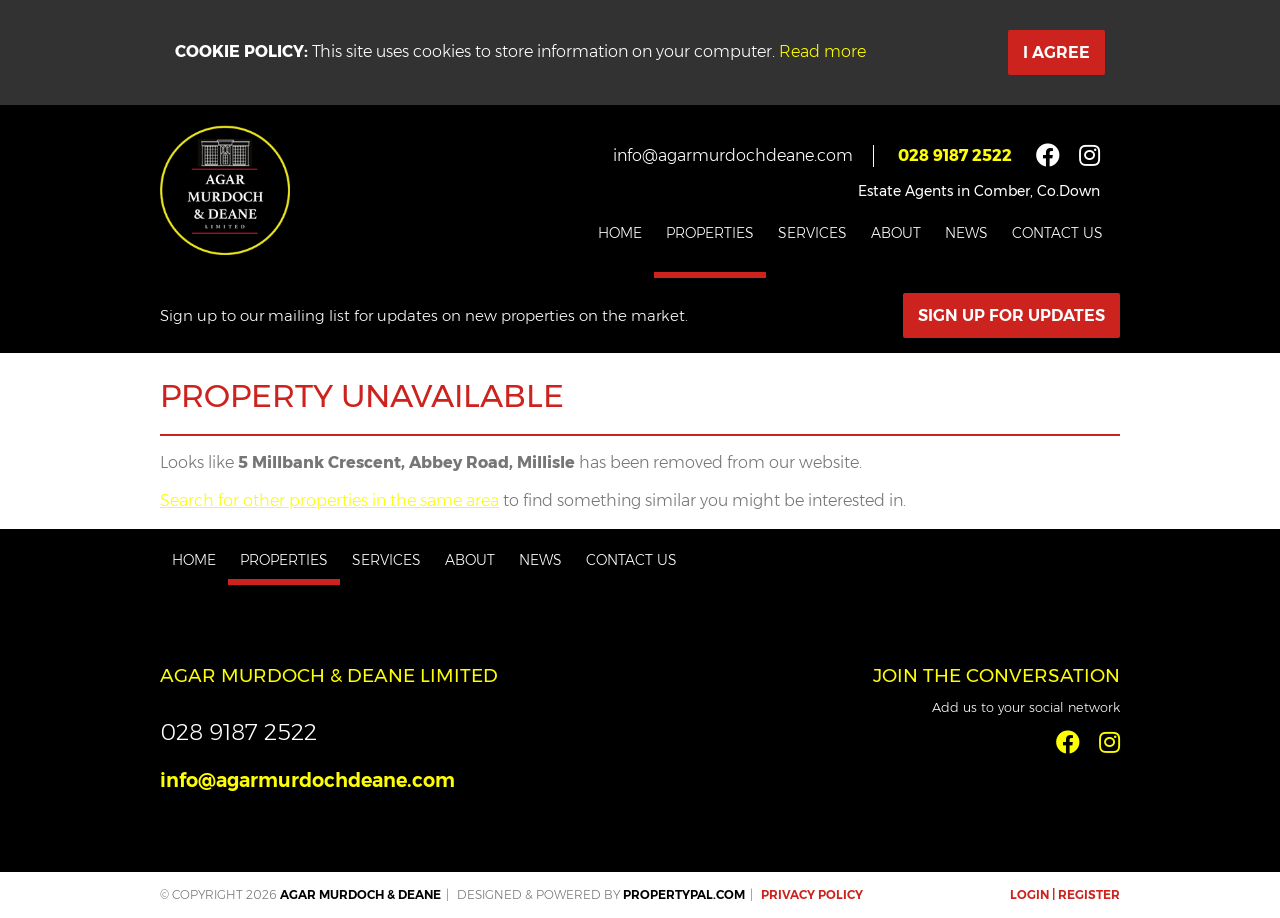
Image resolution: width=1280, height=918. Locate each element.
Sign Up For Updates (1011, 315)
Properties (710, 233)
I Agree (1056, 52)
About (896, 233)
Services (812, 233)
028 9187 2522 (955, 155)
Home (620, 233)
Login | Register (1065, 894)
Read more (822, 51)
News (966, 233)
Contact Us (1057, 233)
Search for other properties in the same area (329, 500)
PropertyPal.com (684, 894)
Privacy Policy (812, 894)
